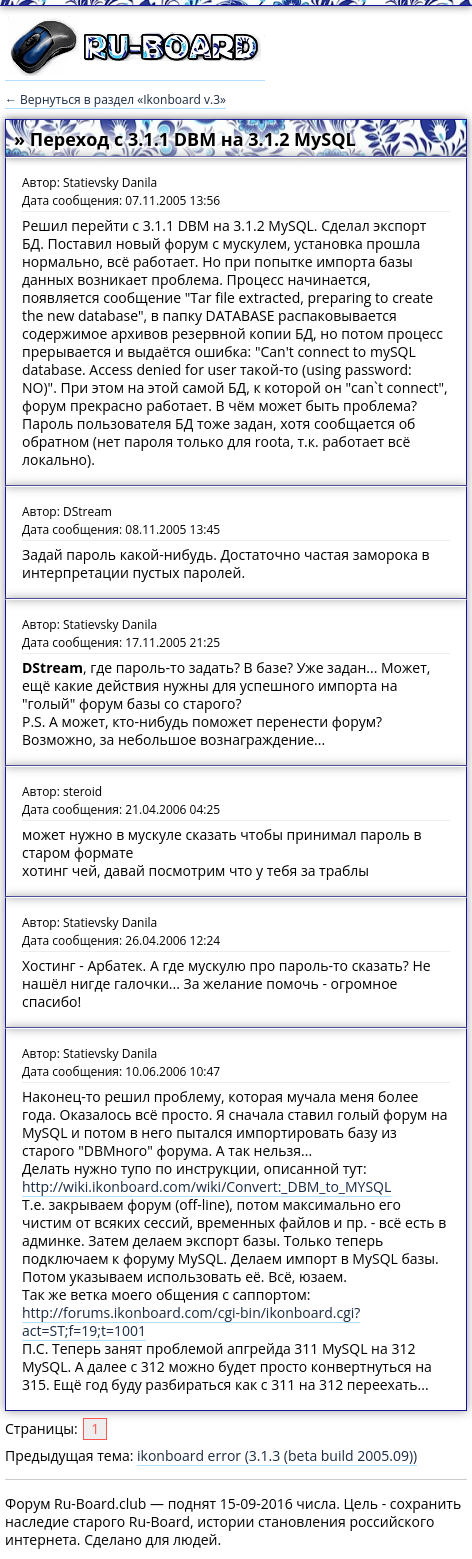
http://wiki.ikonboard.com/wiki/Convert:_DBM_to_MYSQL (206, 1186)
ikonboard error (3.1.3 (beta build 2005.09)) (277, 1455)
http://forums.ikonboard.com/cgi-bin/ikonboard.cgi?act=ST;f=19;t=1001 (191, 1321)
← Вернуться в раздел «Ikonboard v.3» (115, 99)
